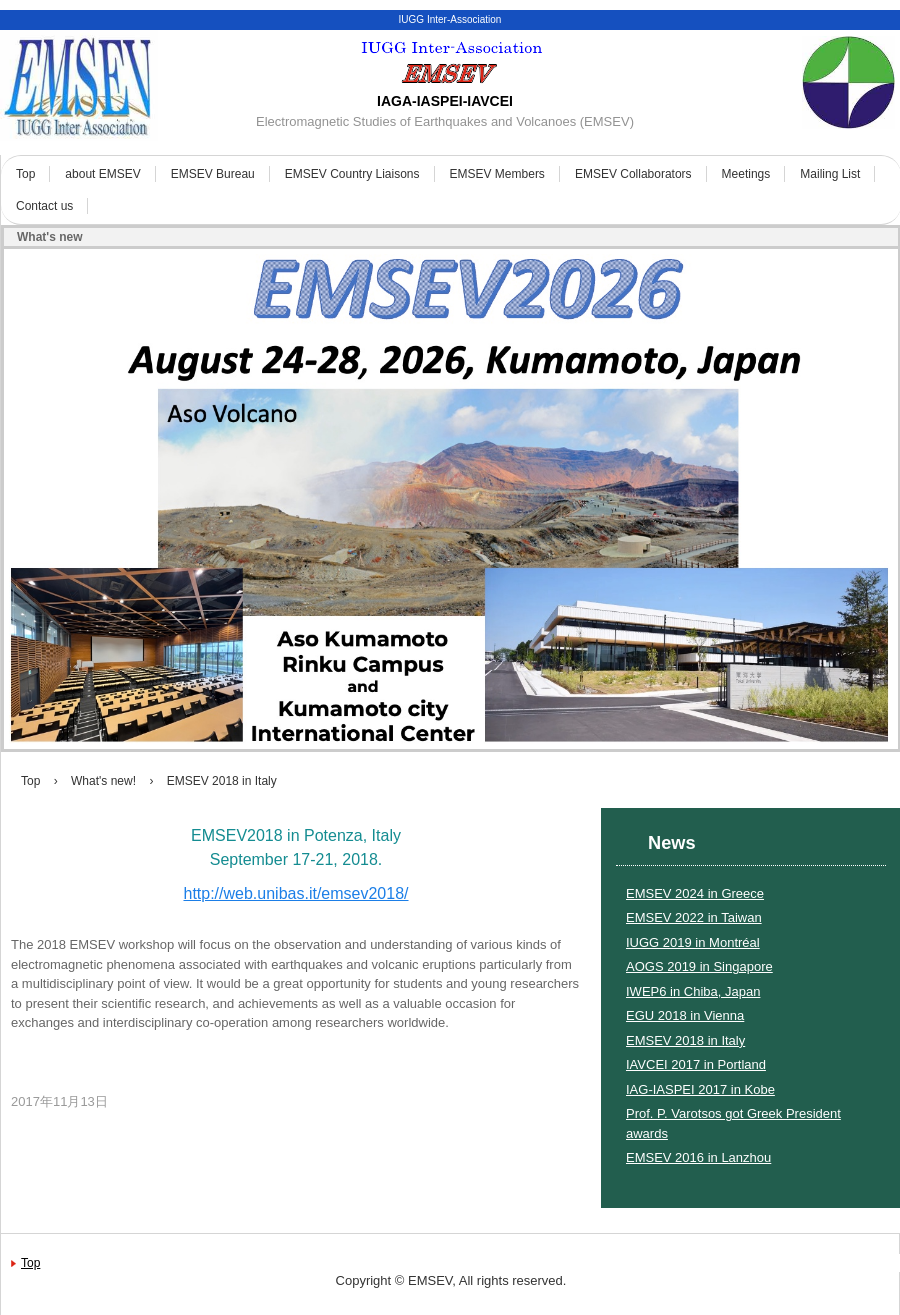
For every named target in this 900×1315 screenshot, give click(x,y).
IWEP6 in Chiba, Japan (693, 991)
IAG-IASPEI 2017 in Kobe (700, 1089)
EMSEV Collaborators (633, 174)
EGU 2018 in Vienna (685, 1015)
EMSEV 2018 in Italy (685, 1040)
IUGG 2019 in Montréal (693, 942)
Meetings (746, 174)
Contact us (44, 206)
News (672, 843)
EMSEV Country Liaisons (352, 174)
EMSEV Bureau (213, 174)
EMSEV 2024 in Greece (695, 893)
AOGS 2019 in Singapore (699, 966)
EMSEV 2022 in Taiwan (694, 917)
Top (25, 174)
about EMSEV (102, 174)
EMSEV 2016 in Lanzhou (698, 1157)
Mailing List (830, 174)
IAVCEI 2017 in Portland (696, 1064)
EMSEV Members (497, 174)
